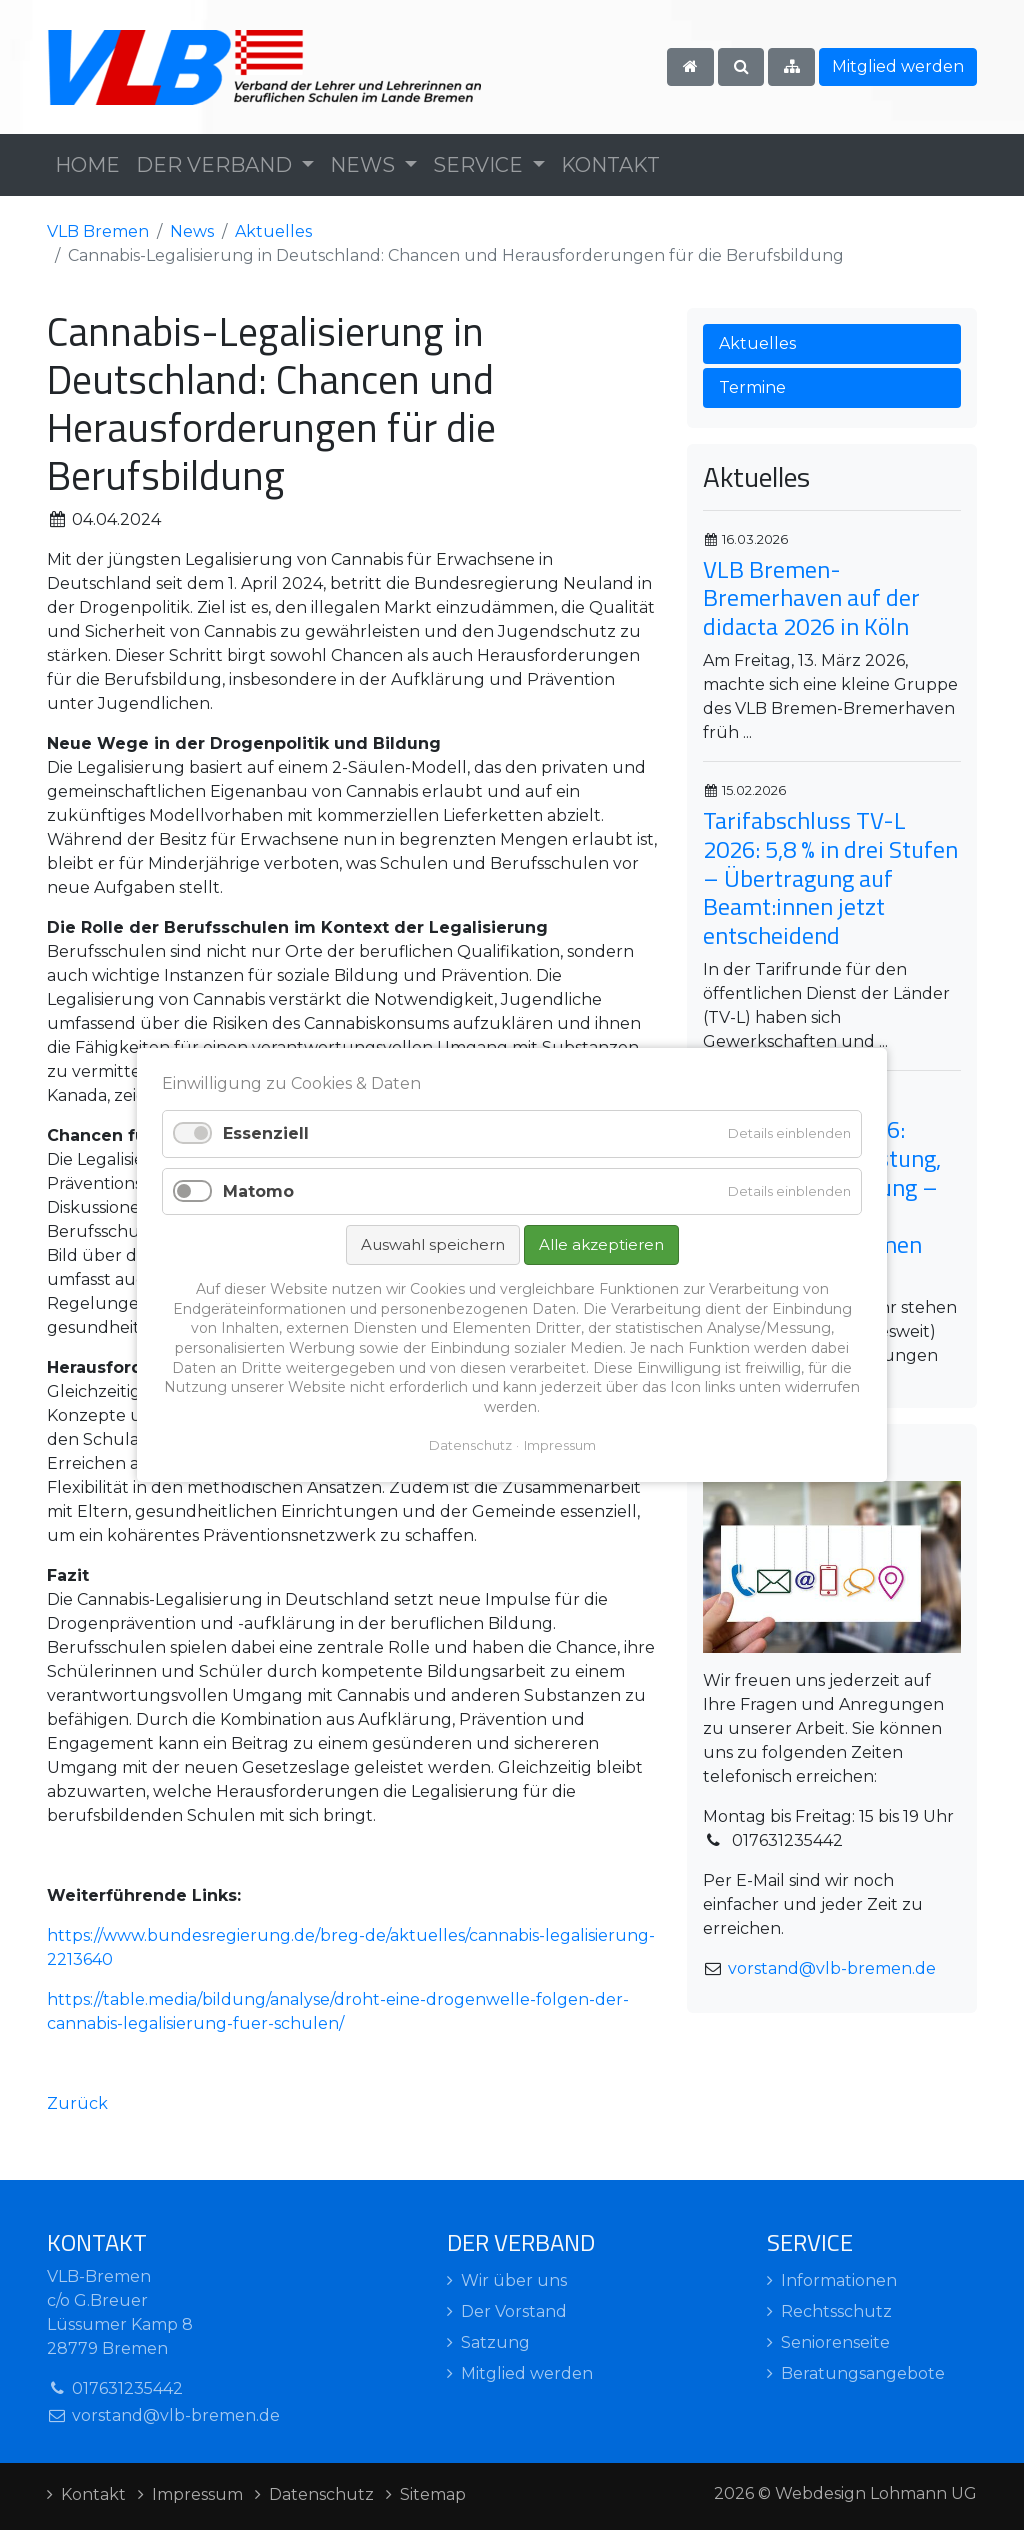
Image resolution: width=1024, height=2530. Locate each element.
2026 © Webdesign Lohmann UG (845, 2493)
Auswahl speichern (433, 1244)
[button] (225, 165)
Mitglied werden (898, 66)
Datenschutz (470, 1445)
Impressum (560, 1445)
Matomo (258, 1190)
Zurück (77, 2103)
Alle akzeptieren (601, 1244)
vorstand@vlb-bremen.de (832, 1968)
